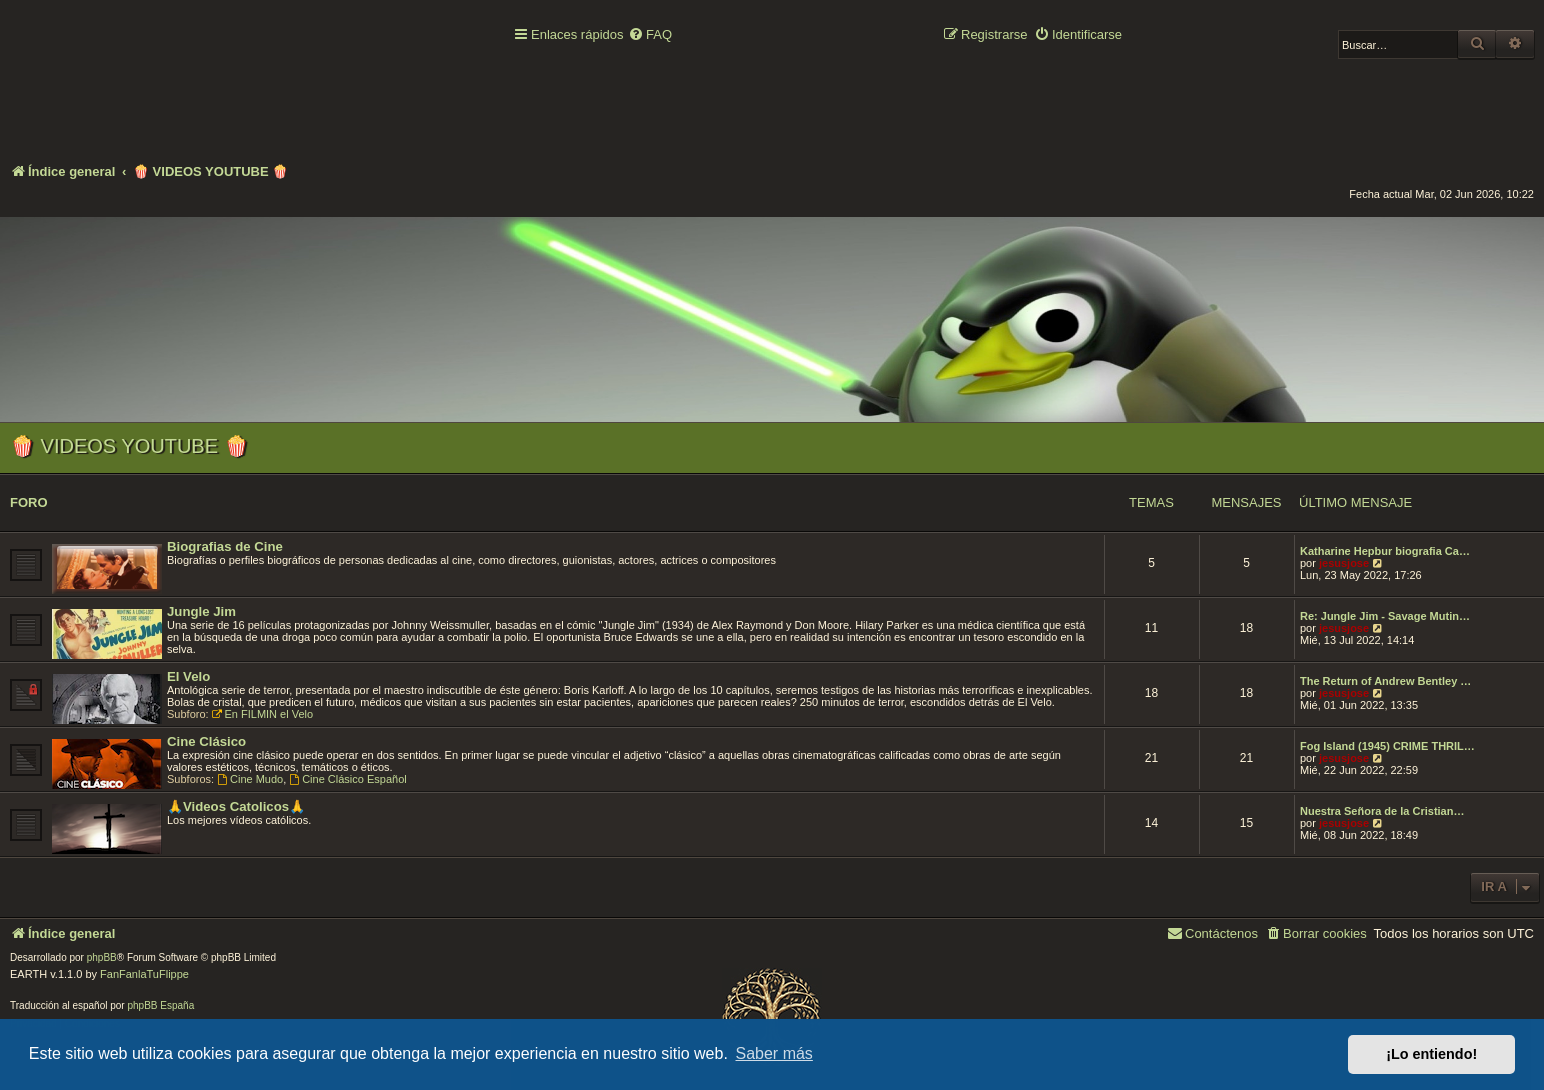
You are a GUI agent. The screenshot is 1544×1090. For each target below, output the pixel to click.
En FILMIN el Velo (263, 714)
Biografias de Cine (225, 546)
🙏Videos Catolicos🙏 (236, 806)
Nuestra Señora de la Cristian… (1382, 811)
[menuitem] (650, 35)
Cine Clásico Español (347, 779)
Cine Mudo (250, 779)
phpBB (102, 957)
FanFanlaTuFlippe (144, 974)
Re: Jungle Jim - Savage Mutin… (1385, 616)
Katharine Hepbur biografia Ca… (1385, 551)
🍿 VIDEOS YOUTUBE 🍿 (129, 446)
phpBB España (160, 1005)
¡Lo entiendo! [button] (1431, 1054)
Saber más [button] (774, 1053)
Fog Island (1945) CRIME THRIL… (1387, 746)
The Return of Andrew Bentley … (1385, 681)
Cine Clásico (206, 741)
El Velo (188, 676)
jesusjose (1344, 563)
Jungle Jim (201, 611)
